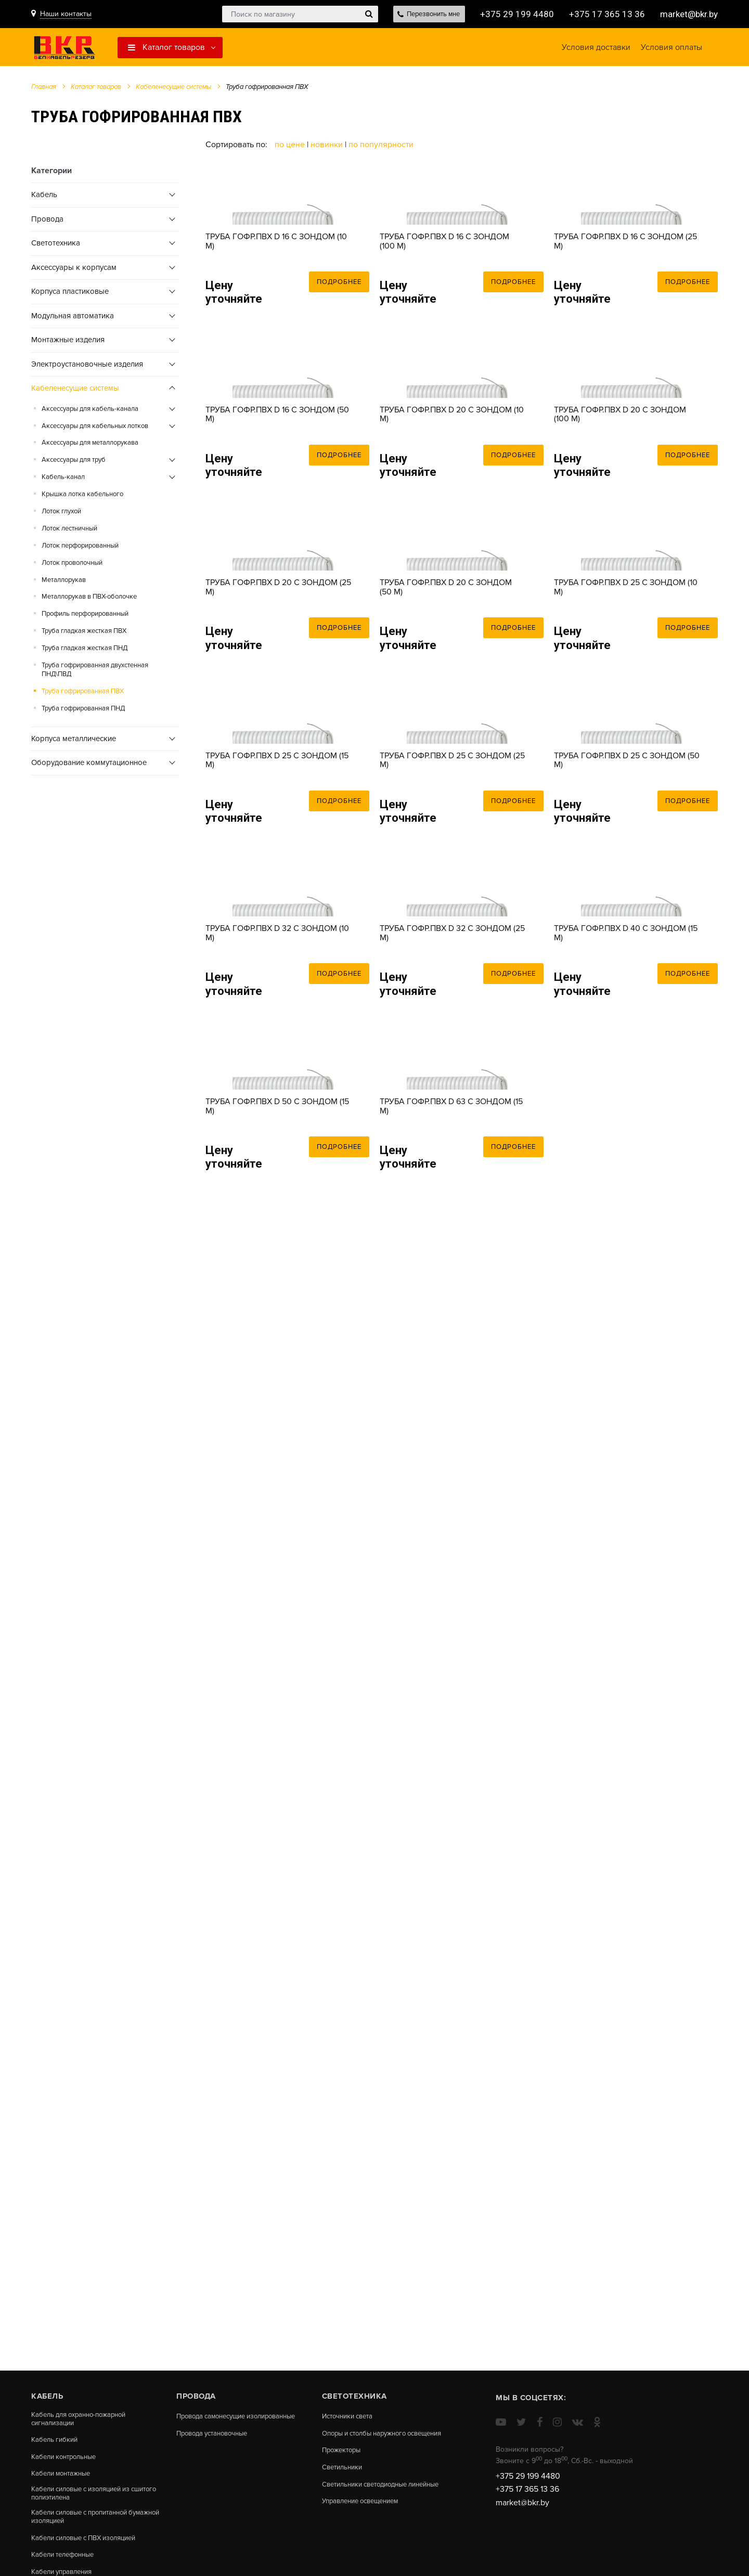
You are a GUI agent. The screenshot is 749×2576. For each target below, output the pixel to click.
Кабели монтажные (63, 2477)
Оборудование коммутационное (89, 766)
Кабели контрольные (66, 2459)
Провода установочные (216, 2442)
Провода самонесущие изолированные (215, 2419)
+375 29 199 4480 (513, 13)
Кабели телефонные (66, 2562)
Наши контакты (66, 13)
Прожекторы (343, 2459)
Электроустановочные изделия (87, 367)
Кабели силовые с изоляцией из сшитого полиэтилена (86, 2497)
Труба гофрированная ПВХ (83, 695)
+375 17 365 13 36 (603, 13)
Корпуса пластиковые (70, 295)
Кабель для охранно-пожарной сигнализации (83, 2419)
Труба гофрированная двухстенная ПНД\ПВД (95, 673)
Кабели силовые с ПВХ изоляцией (90, 2545)
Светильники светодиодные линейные (370, 2497)
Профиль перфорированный (85, 617)
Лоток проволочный (72, 566)
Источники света (350, 2416)
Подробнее (339, 337)
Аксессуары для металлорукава (90, 446)
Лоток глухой (61, 515)
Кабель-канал (63, 480)
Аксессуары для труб (74, 463)
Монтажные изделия (68, 343)
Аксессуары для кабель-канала (90, 412)
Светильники (344, 2477)
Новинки (327, 148)
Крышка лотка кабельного (82, 498)
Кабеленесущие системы (173, 90)
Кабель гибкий (56, 2442)
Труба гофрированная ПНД (83, 712)
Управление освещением (365, 2520)
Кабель (44, 198)
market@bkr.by (687, 13)
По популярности (381, 148)
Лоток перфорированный (80, 549)
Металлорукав (64, 583)
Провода (47, 222)
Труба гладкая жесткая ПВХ (84, 634)
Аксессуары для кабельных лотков (95, 429)
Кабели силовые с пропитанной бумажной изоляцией (85, 2523)
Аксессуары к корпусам (74, 270)
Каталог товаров (166, 49)
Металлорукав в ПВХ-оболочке (89, 600)
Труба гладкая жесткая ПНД (84, 652)
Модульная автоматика (72, 318)
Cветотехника (55, 246)
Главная (43, 90)
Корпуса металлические (73, 741)
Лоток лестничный (69, 532)
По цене (291, 148)
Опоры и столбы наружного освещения (369, 2437)
